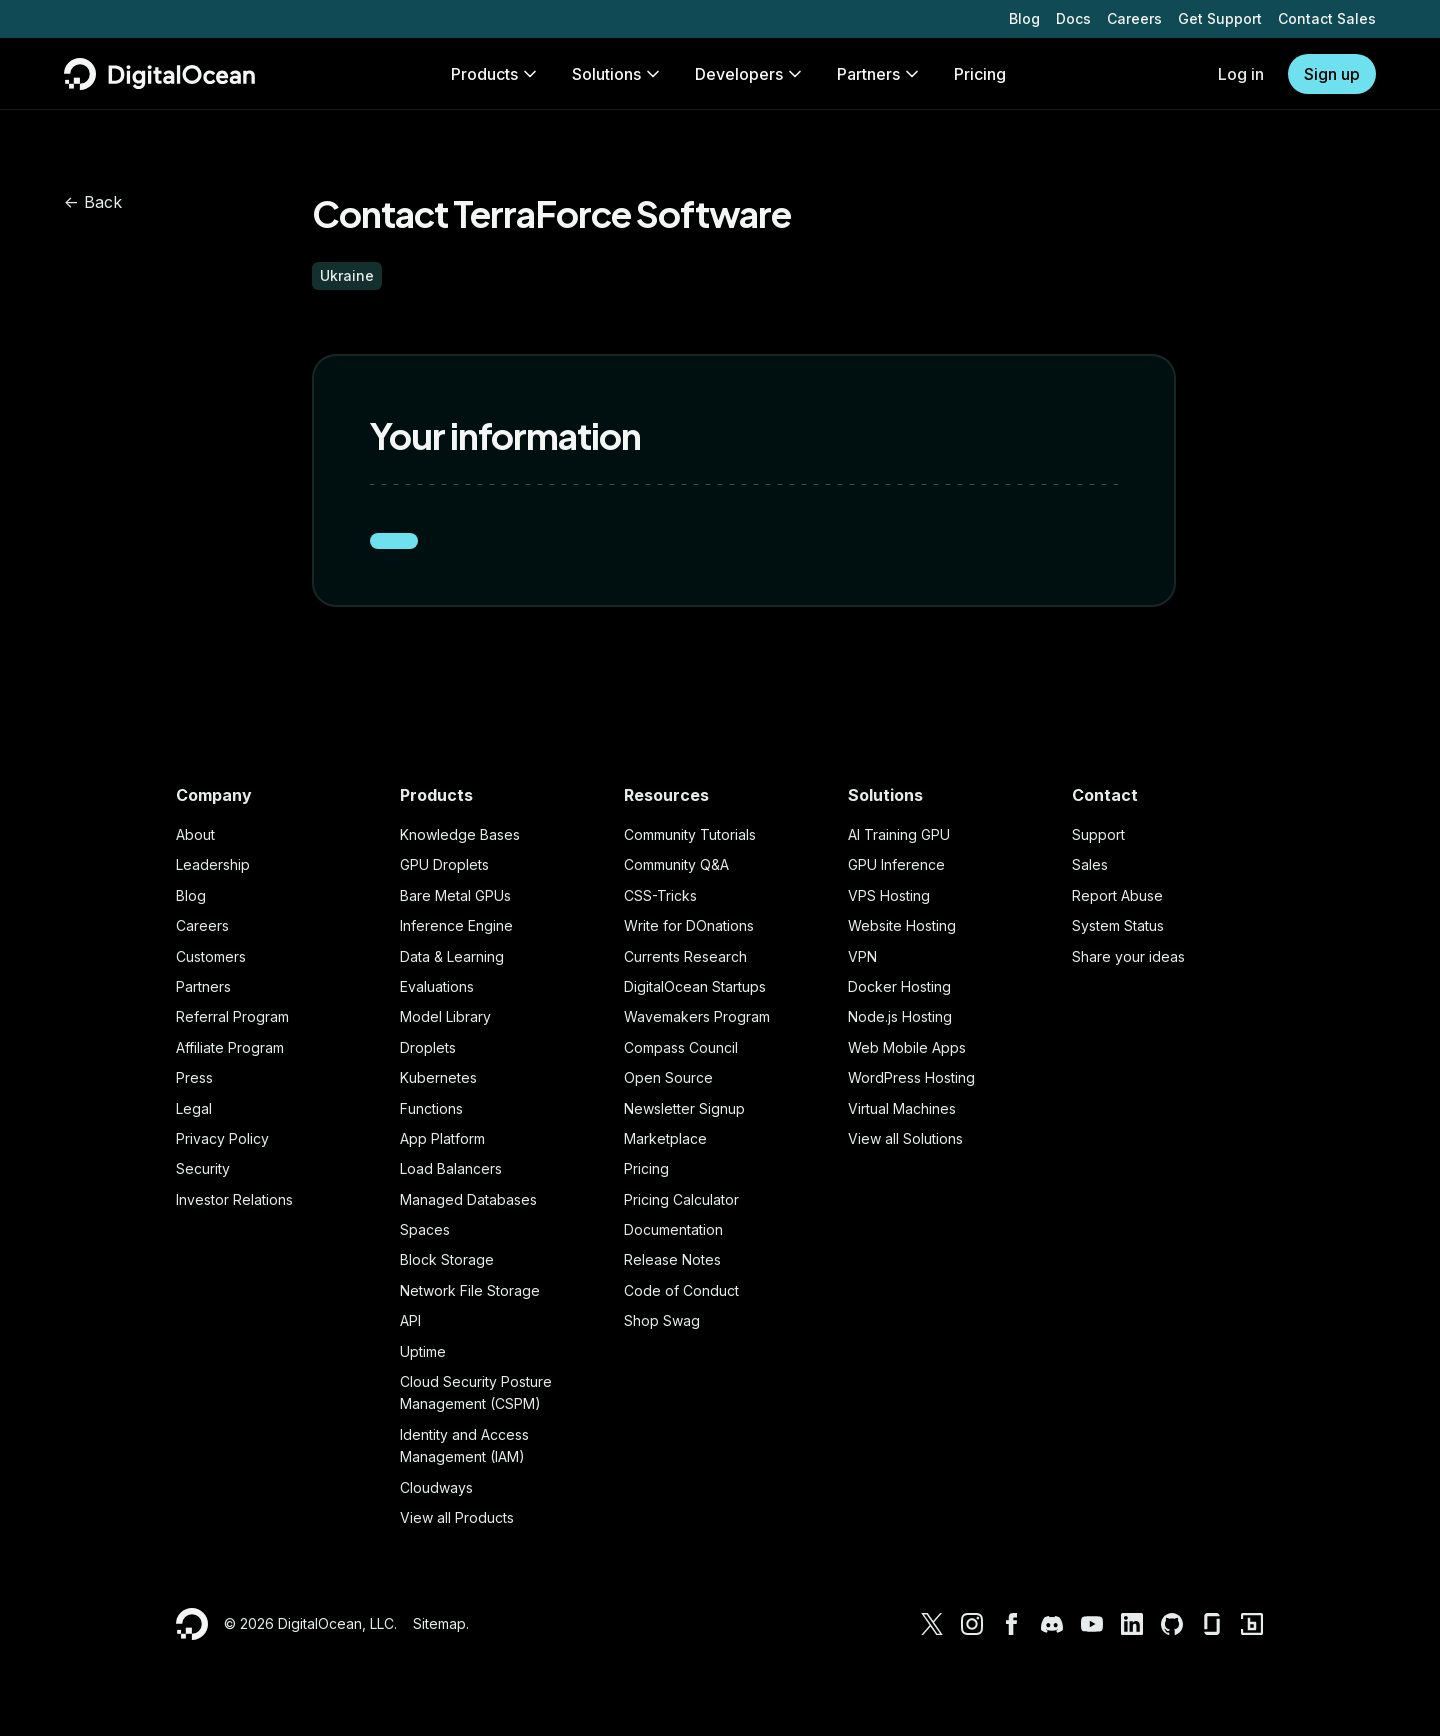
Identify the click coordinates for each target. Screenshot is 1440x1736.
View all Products (457, 1517)
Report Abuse (1117, 895)
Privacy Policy (222, 1138)
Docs (1073, 18)
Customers (211, 956)
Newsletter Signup (684, 1108)
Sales (1090, 864)
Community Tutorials (690, 834)
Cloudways (436, 1487)
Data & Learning (452, 956)
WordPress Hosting (911, 1077)
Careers (1134, 18)
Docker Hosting (899, 986)
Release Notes (672, 1259)
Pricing (646, 1168)
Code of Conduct (681, 1290)
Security (203, 1168)
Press (194, 1077)
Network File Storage (470, 1290)
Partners (203, 986)
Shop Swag (662, 1320)
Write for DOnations (689, 925)
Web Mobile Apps (907, 1047)
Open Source (668, 1077)
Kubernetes (438, 1077)
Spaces (425, 1229)
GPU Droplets (444, 864)
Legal (194, 1108)
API (410, 1320)
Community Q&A (676, 864)
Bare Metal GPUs (455, 895)
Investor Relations (234, 1199)
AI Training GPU (899, 834)
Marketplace (665, 1138)
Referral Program (232, 1016)
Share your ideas (1128, 956)
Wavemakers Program (697, 1016)
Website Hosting (902, 925)
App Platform (442, 1138)
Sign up (1332, 74)
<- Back (93, 202)
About (195, 834)
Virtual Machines (902, 1108)
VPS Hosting (889, 895)
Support (1098, 834)
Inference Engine (456, 925)
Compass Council (681, 1047)
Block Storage (447, 1259)
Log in (1241, 74)
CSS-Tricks (660, 895)
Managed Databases (468, 1199)
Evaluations (437, 986)
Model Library (445, 1016)
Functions (431, 1108)
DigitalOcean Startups (695, 986)
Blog (1024, 18)
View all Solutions (905, 1138)
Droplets (428, 1047)
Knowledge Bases (460, 834)
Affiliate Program (230, 1047)
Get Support (1220, 18)
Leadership (213, 864)
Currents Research (685, 956)
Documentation (673, 1229)
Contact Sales (1327, 18)
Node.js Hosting (900, 1016)
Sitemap (439, 1623)
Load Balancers (451, 1168)
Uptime (423, 1351)
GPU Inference (896, 864)
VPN (862, 956)
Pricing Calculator (681, 1199)
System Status (1118, 925)
